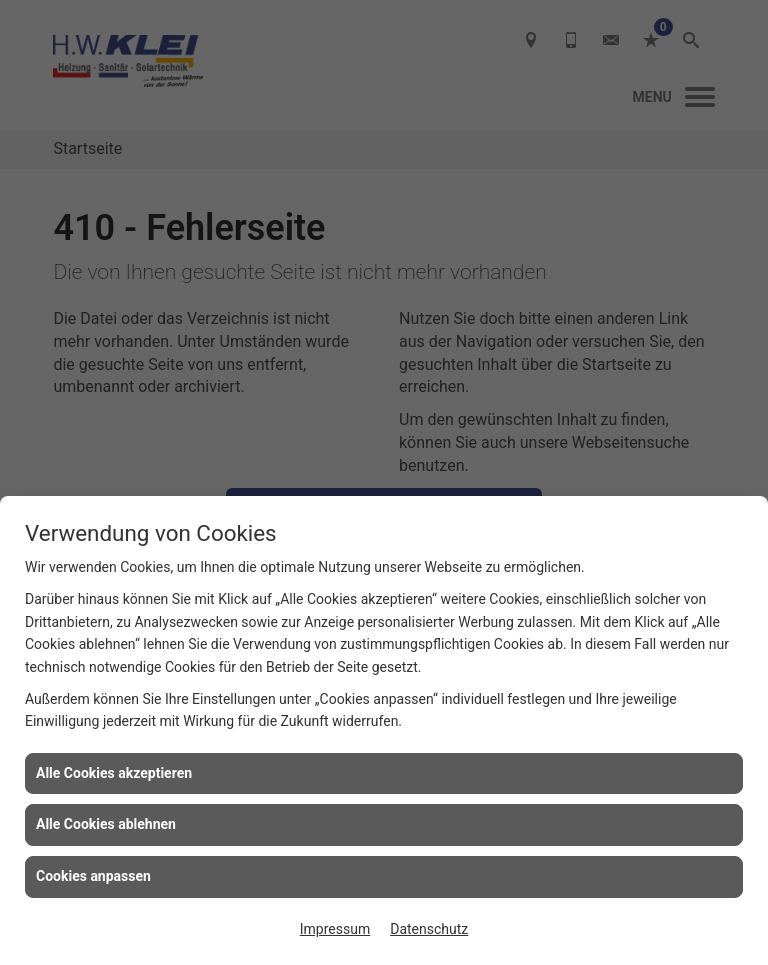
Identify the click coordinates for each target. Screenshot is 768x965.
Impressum (335, 929)
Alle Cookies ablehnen (106, 824)
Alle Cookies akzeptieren (114, 773)
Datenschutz (429, 929)
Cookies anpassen (93, 876)
